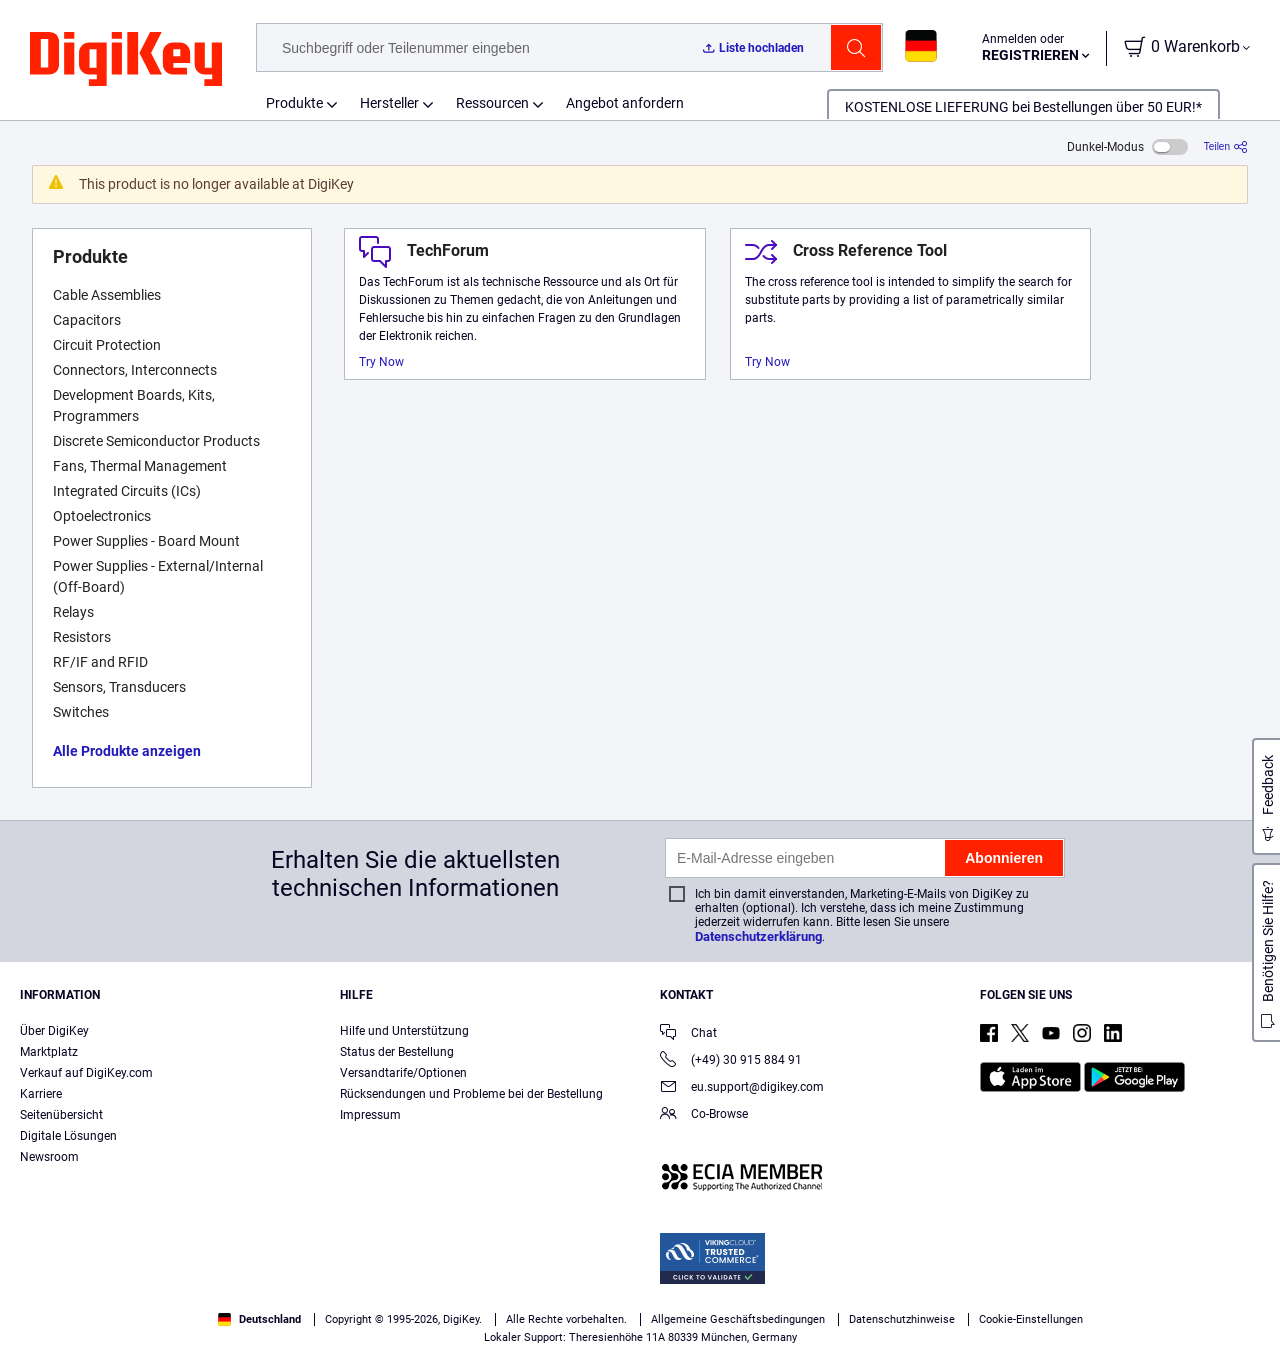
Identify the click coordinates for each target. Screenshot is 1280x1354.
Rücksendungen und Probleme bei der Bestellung (471, 1094)
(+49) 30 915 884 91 (731, 1061)
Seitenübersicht (61, 1115)
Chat (688, 1034)
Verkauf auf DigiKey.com (86, 1073)
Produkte (294, 103)
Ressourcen (492, 103)
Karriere (41, 1094)
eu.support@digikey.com (742, 1088)
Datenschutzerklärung (758, 936)
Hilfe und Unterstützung (404, 1031)
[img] (126, 60)
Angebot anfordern (625, 103)
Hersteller (389, 103)
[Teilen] (1226, 146)
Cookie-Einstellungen (1031, 1319)
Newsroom (49, 1157)
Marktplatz (49, 1052)
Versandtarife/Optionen (403, 1073)
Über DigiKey (54, 1031)
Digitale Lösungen (68, 1136)
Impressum (370, 1115)
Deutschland (259, 1319)
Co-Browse (704, 1115)
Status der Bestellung (397, 1052)
